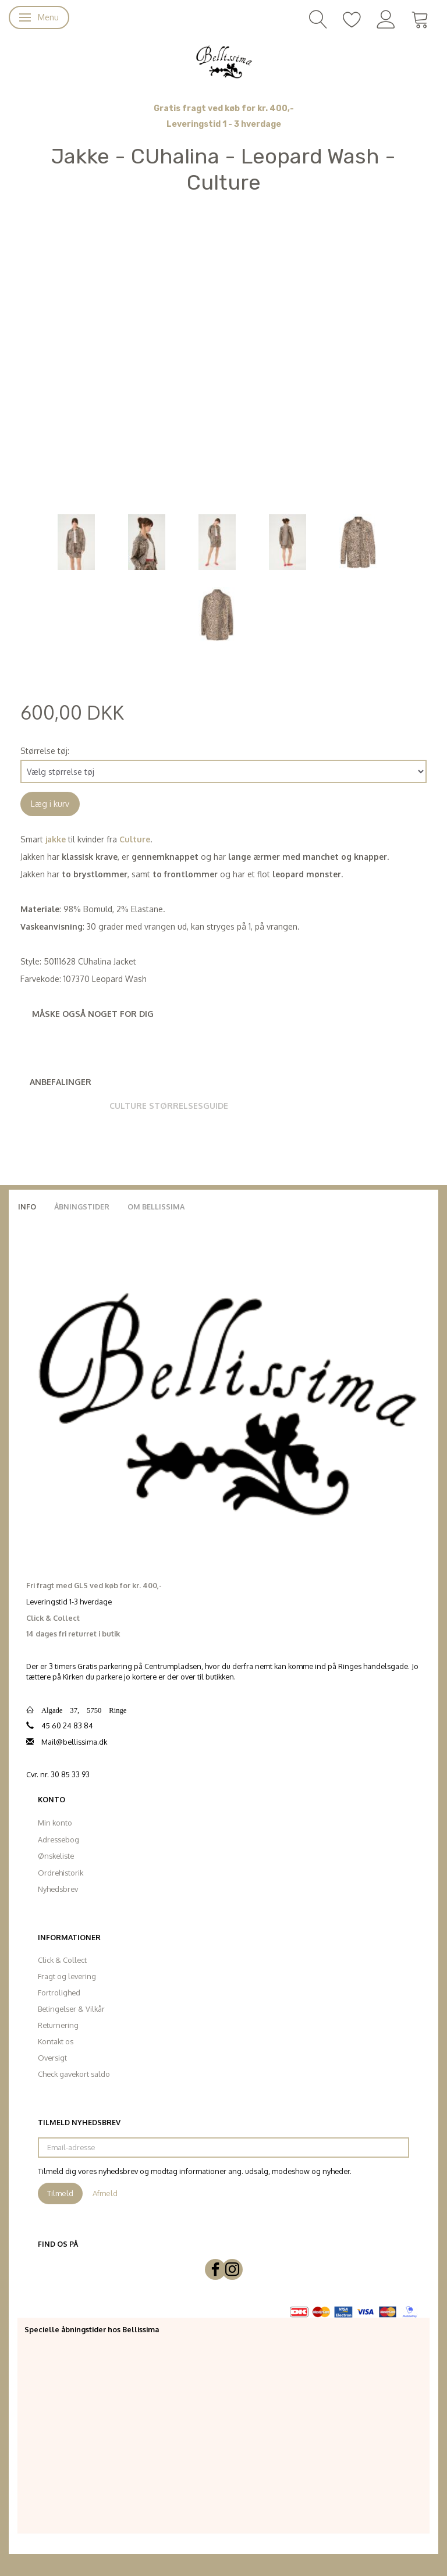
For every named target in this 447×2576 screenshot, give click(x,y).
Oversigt (52, 2057)
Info (27, 1206)
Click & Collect (62, 1960)
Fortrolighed (59, 1992)
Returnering (58, 2025)
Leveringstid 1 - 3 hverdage (223, 124)
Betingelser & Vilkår (71, 2008)
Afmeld (105, 2193)
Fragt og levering (67, 1976)
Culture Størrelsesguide (168, 1106)
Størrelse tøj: (44, 751)
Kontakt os (55, 2041)
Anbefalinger (60, 1082)
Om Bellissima (156, 1206)
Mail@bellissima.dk (74, 1741)
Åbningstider (81, 1206)
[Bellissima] (223, 61)
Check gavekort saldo (74, 2074)
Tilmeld (60, 2193)
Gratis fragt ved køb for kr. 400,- (224, 108)
